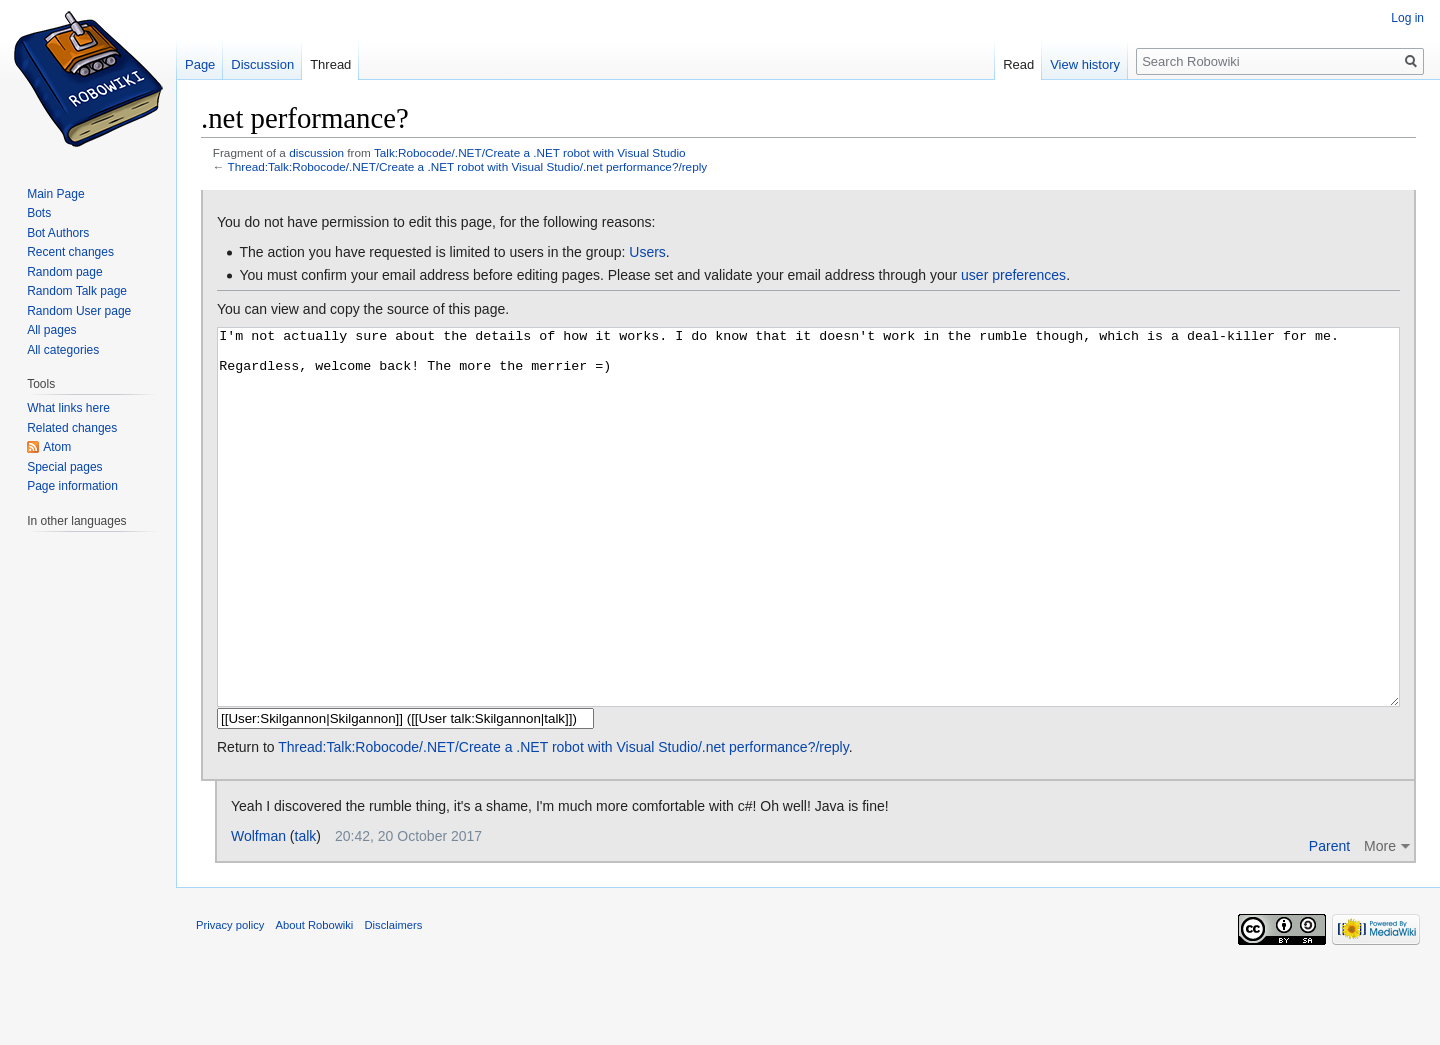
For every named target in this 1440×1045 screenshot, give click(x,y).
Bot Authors (58, 233)
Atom (57, 447)
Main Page (55, 194)
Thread (330, 64)
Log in (1407, 18)
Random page (64, 272)
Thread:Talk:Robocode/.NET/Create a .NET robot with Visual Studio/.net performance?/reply (468, 166)
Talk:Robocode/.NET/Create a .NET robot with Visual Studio (530, 152)
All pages (51, 330)
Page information (72, 486)
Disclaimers (394, 1000)
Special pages (64, 467)
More (1380, 921)
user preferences (1013, 275)
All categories (63, 350)
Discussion (262, 64)
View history (1085, 64)
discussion (316, 152)
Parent (1329, 921)
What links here (68, 408)
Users (647, 252)
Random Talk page (77, 291)
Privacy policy (230, 1000)
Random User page (79, 311)
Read (1018, 64)
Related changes (72, 428)
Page (200, 64)
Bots (39, 213)
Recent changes (70, 252)
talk (306, 911)
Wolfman (258, 911)
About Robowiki (315, 1000)
